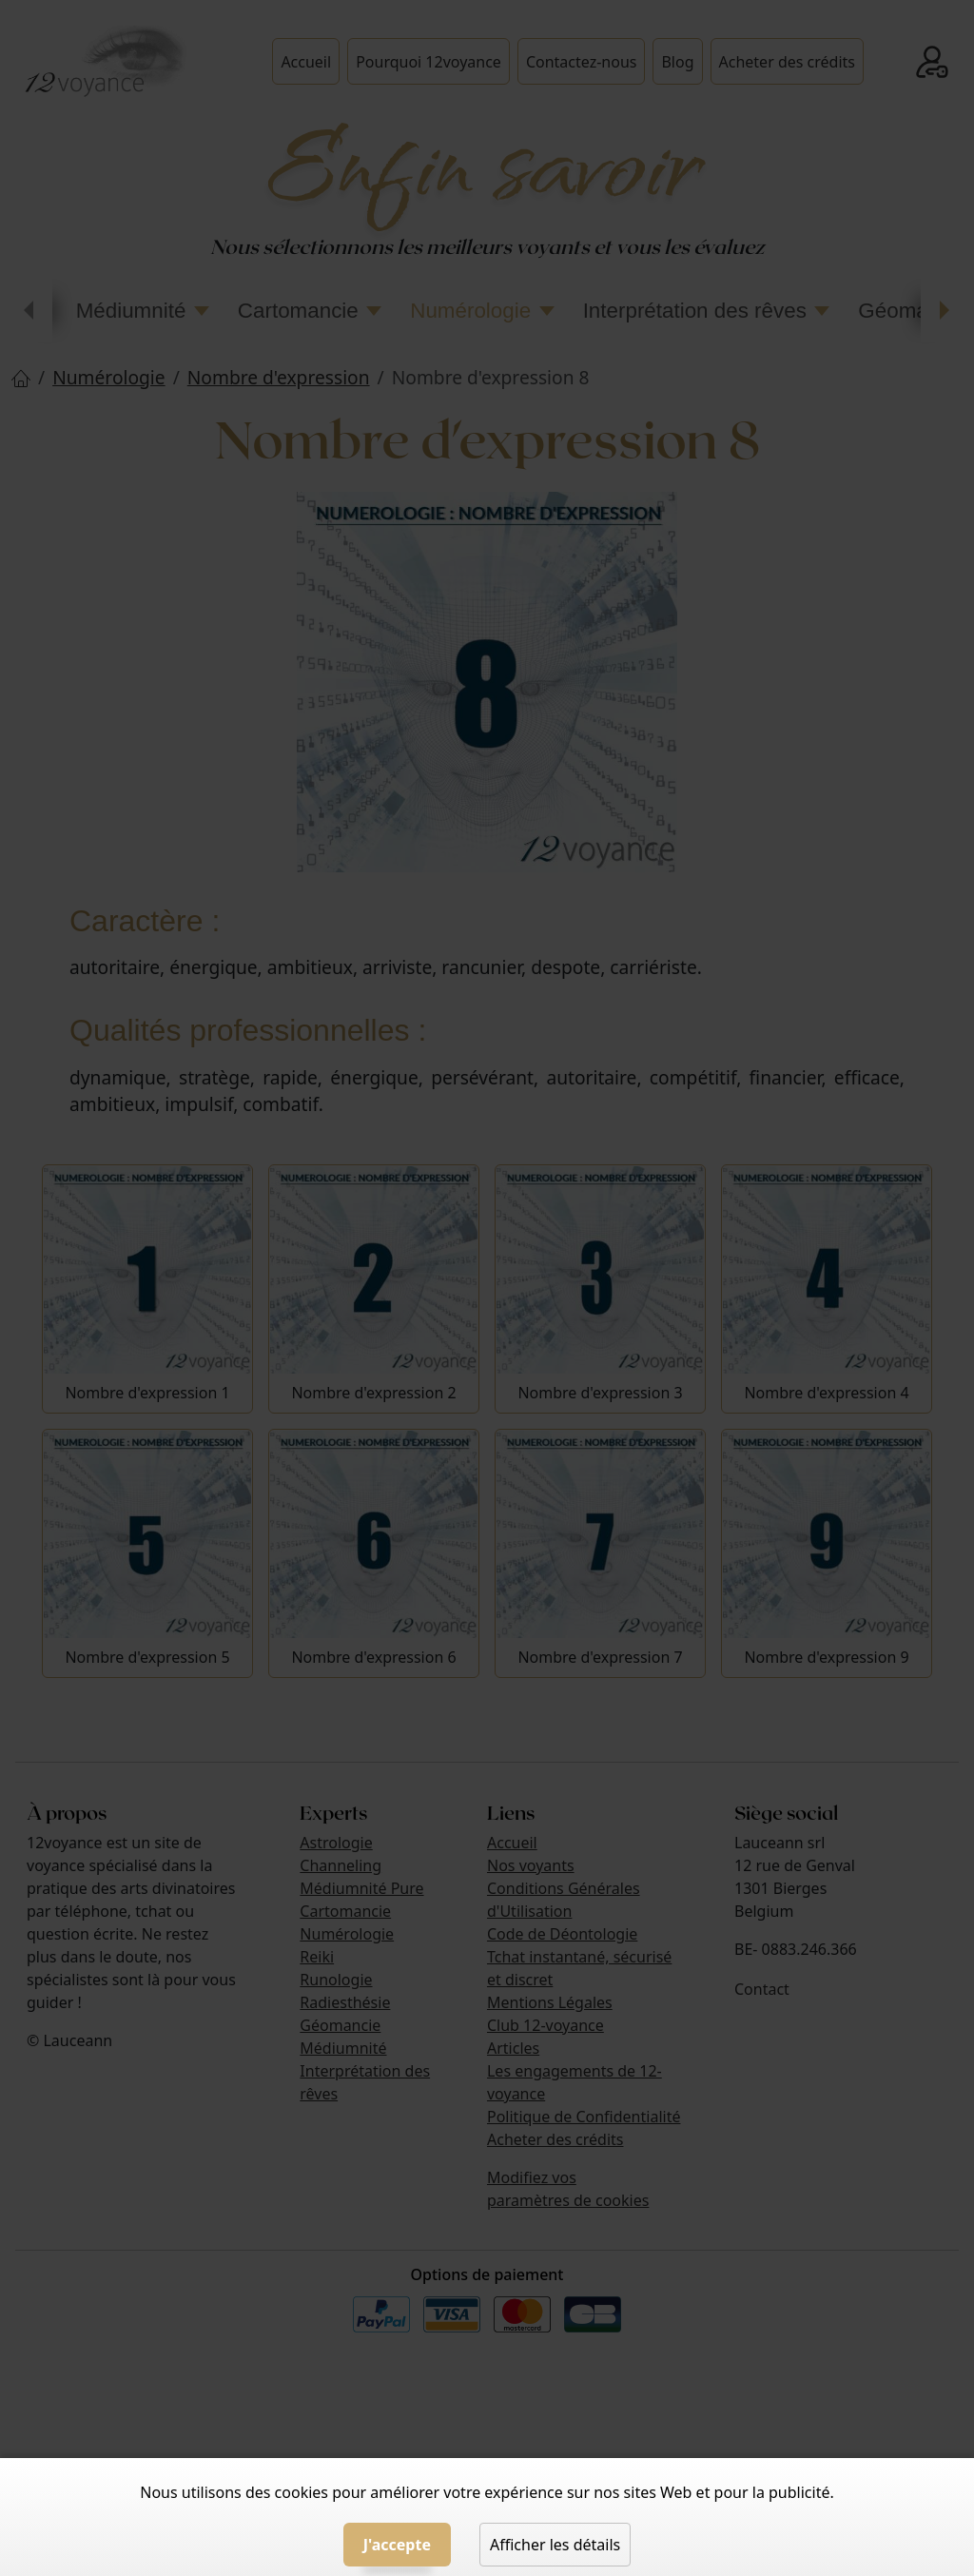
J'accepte (397, 2544)
